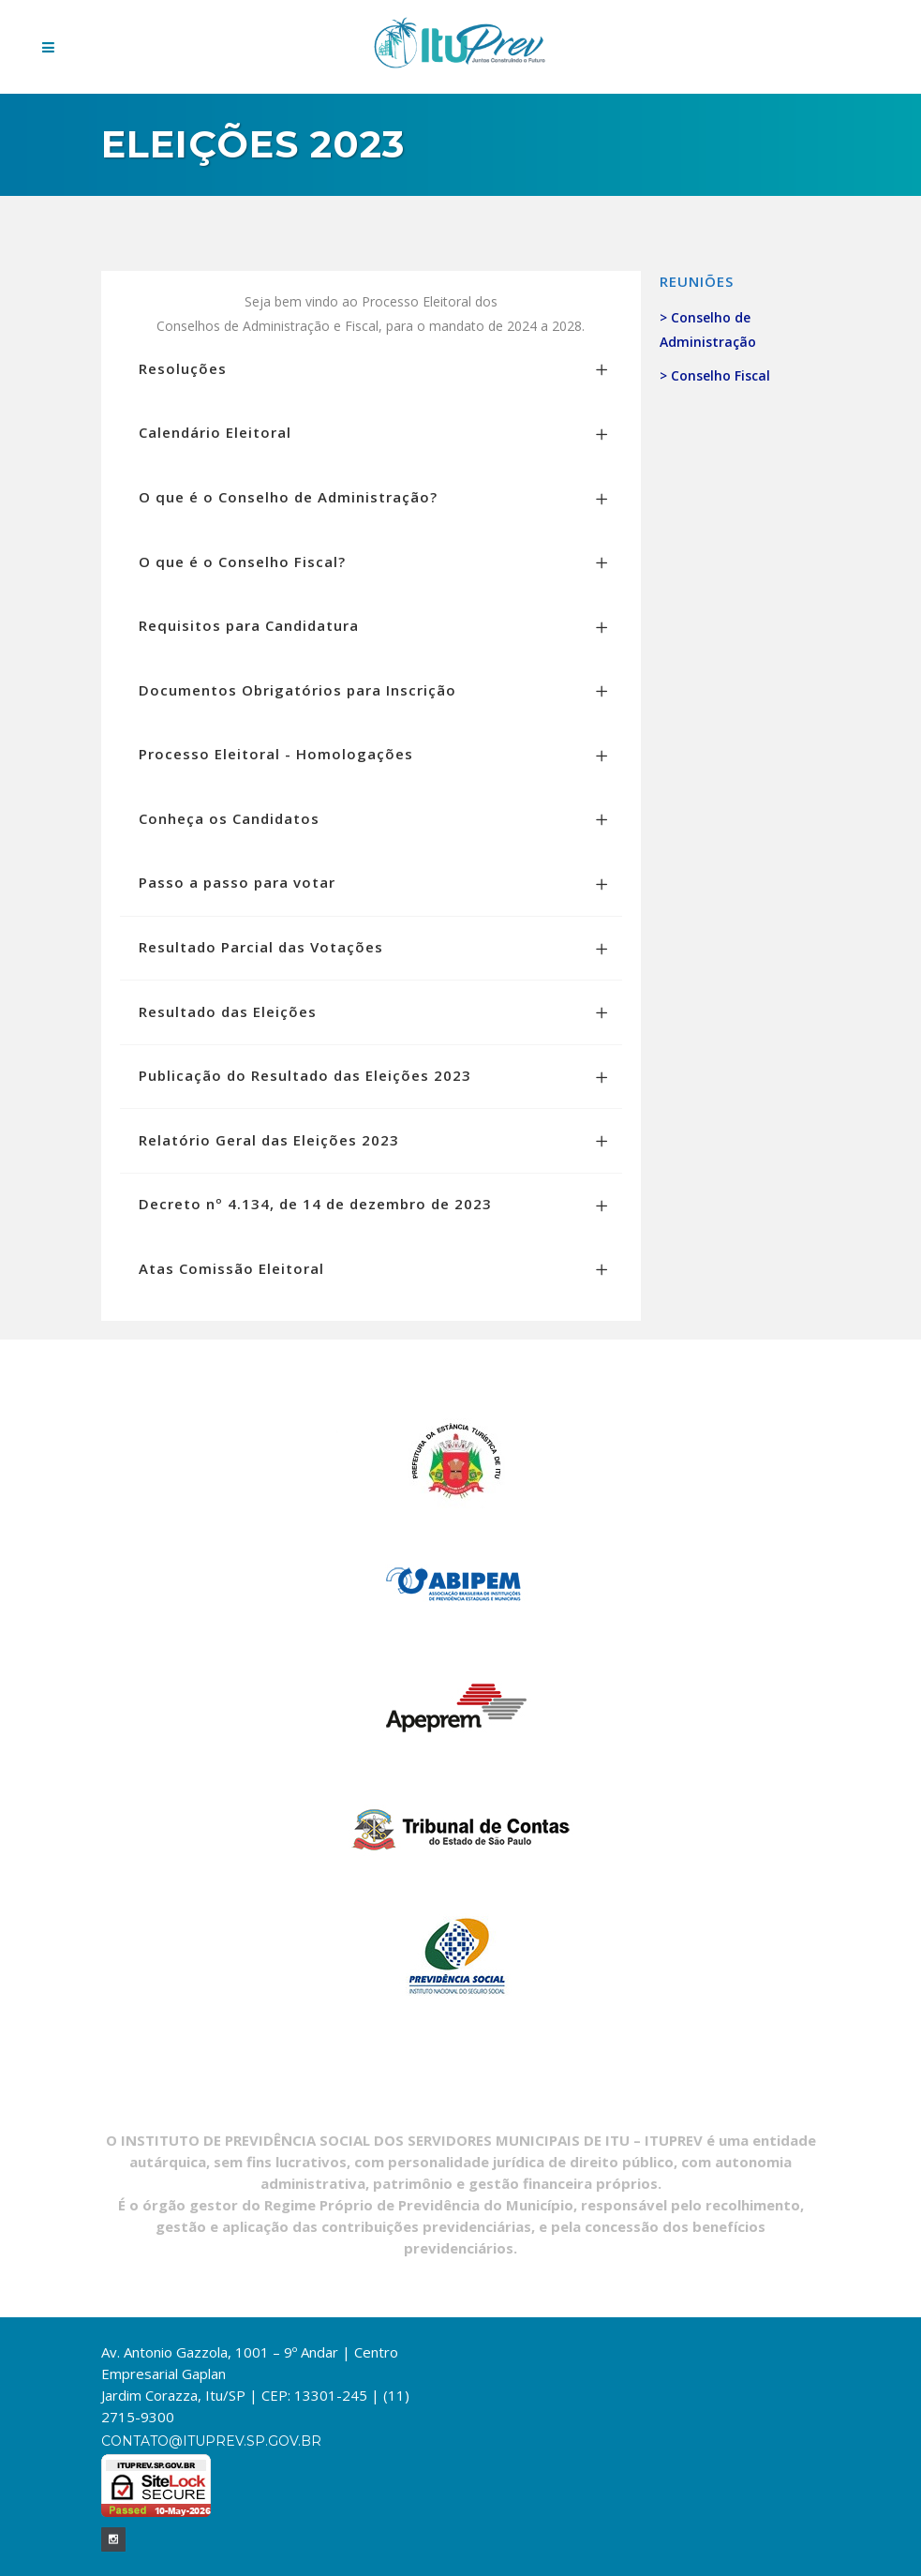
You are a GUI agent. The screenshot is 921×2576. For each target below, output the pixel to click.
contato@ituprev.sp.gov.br (211, 2441)
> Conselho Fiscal (715, 375)
